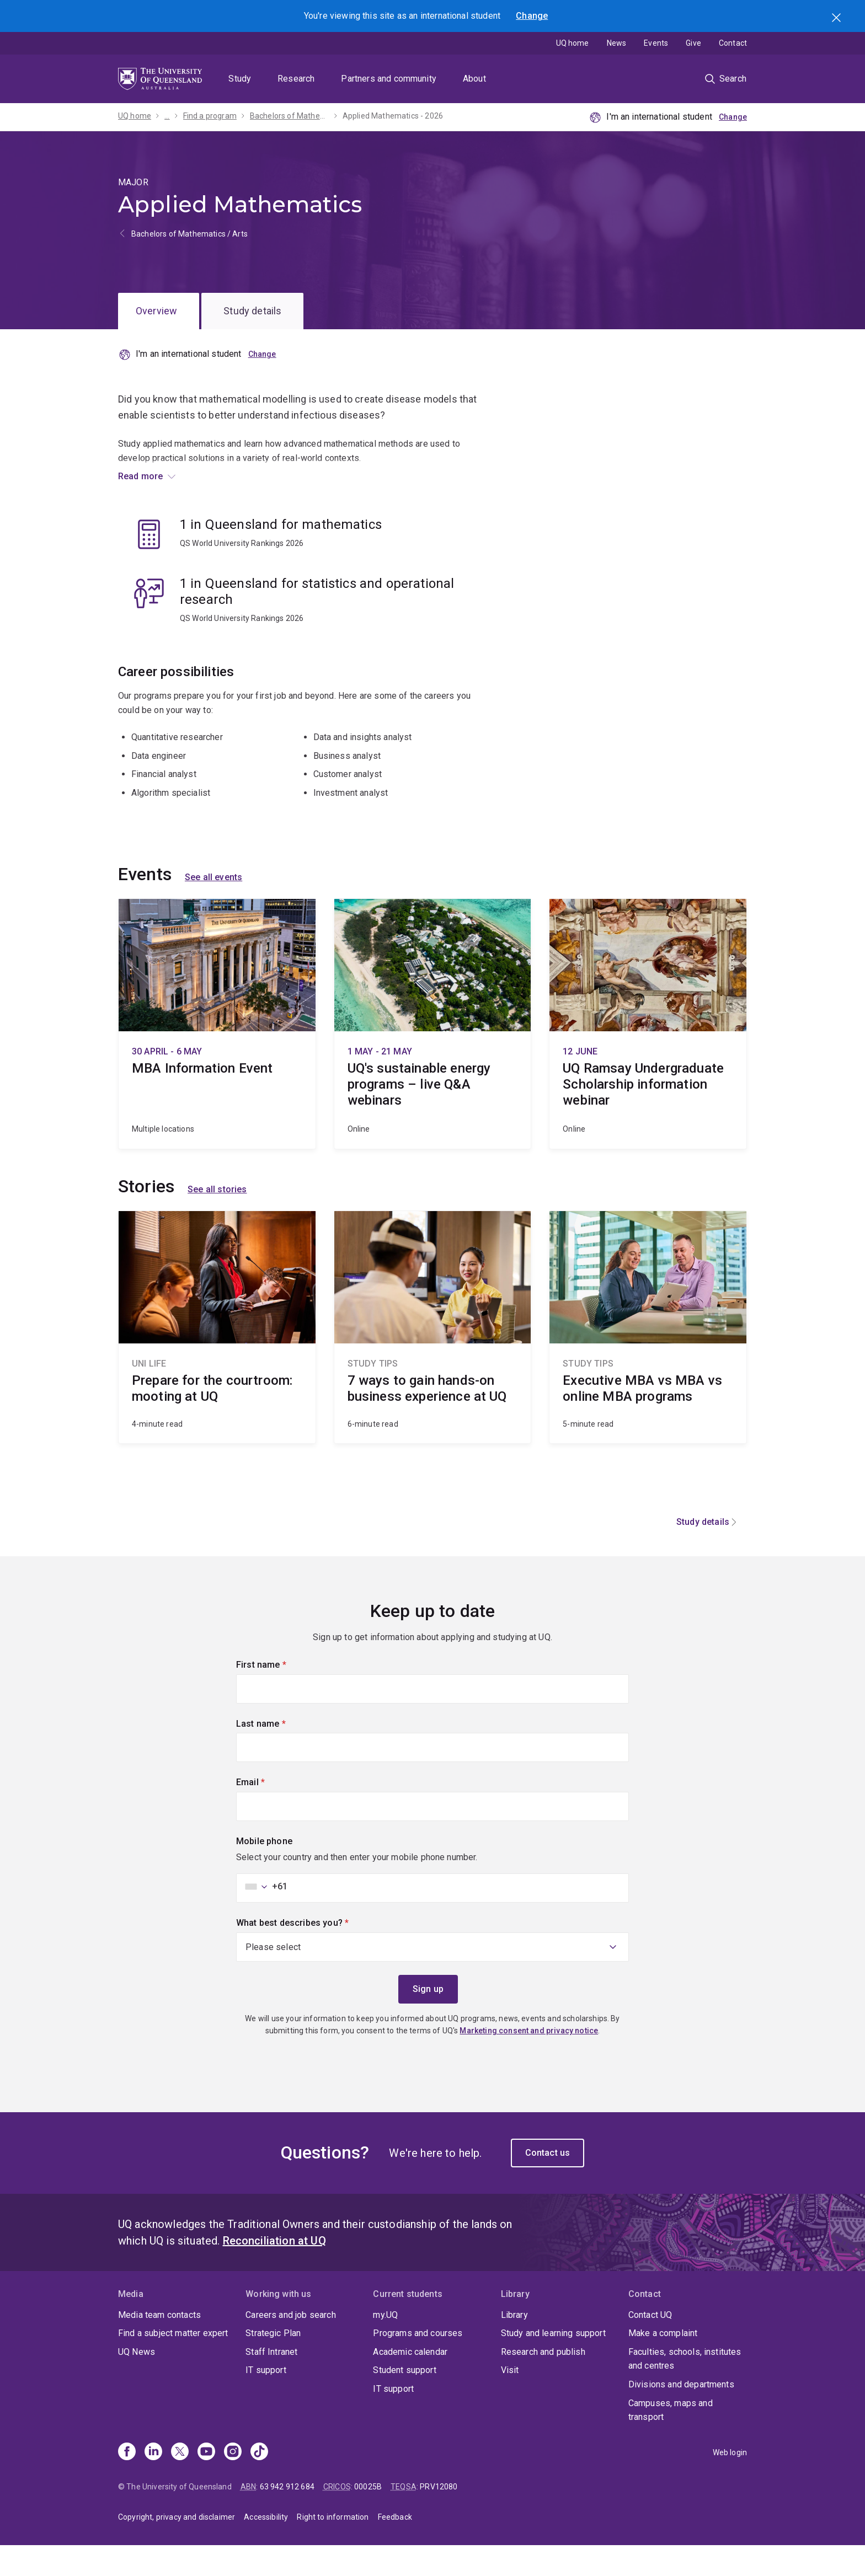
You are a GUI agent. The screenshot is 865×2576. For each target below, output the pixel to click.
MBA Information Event (217, 1054)
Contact (733, 43)
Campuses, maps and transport (670, 2440)
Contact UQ (650, 2345)
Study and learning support (553, 2363)
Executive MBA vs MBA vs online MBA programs (647, 1357)
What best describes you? (311, 1952)
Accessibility (266, 2547)
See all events (213, 908)
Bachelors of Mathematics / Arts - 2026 (289, 115)
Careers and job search (290, 2345)
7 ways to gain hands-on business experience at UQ (432, 1357)
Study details (252, 311)
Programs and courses (417, 2363)
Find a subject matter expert (173, 2363)
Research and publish (543, 2382)
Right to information (333, 2547)
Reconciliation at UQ (274, 2271)
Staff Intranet (271, 2382)
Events (656, 43)
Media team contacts (159, 2345)
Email (269, 1812)
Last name (279, 1753)
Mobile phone (264, 1871)
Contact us (547, 2183)
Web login (730, 2482)
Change (532, 15)
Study (239, 78)
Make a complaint (663, 2363)
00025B (368, 2517)
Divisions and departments (681, 2414)
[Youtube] (206, 2483)
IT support (265, 2401)
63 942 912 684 (287, 2517)
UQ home (572, 43)
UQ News (136, 2382)
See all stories (217, 1220)
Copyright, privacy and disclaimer (176, 2547)
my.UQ (385, 2345)
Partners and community (388, 78)
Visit (510, 2401)
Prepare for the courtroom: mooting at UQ (217, 1357)
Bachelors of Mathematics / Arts (189, 233)
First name (279, 1694)
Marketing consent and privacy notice (529, 2060)
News (617, 43)
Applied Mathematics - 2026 (393, 115)
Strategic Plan (273, 2363)
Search (837, 18)
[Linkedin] (153, 2483)
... (166, 115)
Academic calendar (410, 2382)
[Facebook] (127, 2483)
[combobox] (263, 1917)
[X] (180, 2483)
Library (514, 2345)
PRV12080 (438, 2517)
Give (693, 43)
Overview (156, 311)
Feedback (395, 2547)
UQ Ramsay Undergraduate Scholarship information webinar (647, 1054)
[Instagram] (233, 2483)
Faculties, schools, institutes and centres (684, 2389)
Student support (404, 2401)
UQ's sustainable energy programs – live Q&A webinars (432, 1054)
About (474, 78)
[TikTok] (259, 2483)
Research (295, 78)
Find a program (210, 115)
